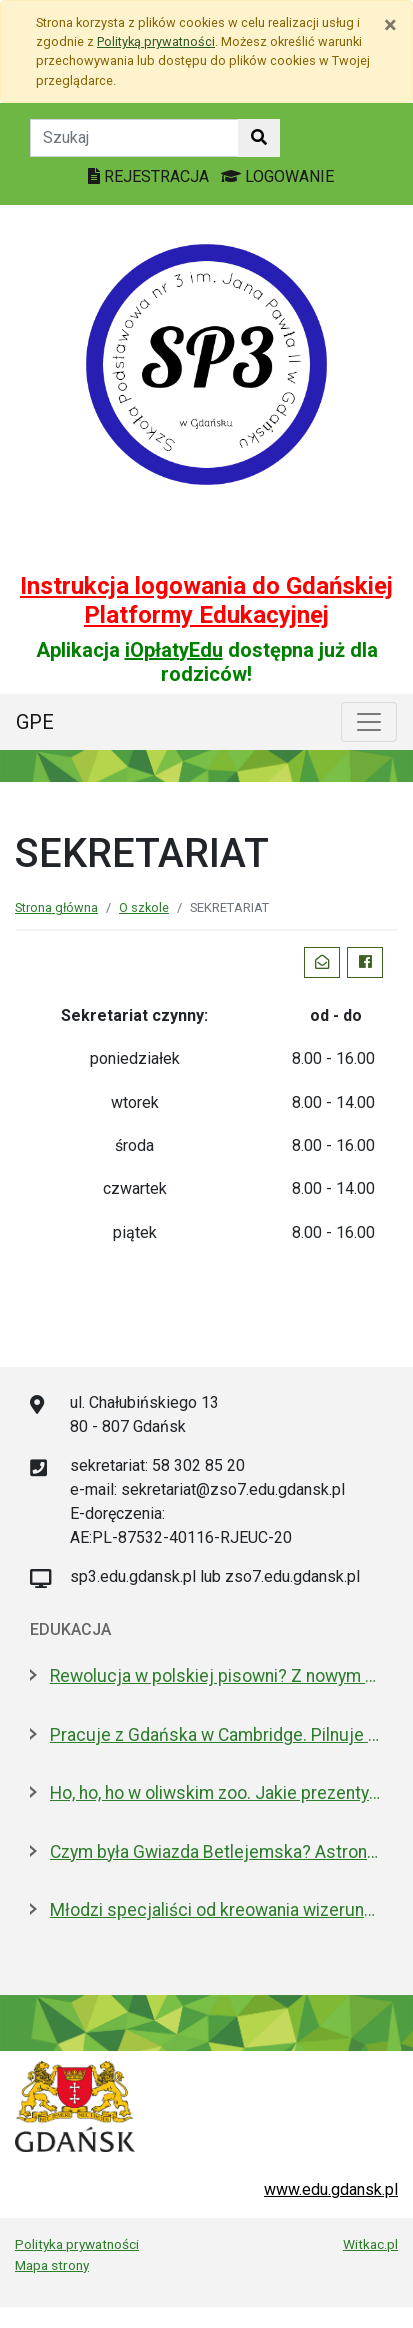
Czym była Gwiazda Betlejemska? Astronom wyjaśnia (216, 1852)
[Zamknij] (390, 25)
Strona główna (56, 907)
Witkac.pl (370, 2244)
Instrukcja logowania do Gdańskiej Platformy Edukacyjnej (206, 600)
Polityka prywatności (77, 2244)
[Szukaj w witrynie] (259, 138)
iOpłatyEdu (174, 650)
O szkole (144, 907)
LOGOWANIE (277, 176)
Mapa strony (52, 2265)
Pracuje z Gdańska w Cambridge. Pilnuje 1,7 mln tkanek (216, 1735)
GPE (35, 722)
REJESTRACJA (150, 176)
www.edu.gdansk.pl (331, 2189)
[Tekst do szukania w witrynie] (134, 138)
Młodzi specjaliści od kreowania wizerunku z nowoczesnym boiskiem (216, 1910)
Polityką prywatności (156, 41)
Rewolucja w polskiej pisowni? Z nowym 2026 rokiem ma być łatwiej (216, 1676)
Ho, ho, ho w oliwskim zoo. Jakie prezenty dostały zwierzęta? (216, 1793)
